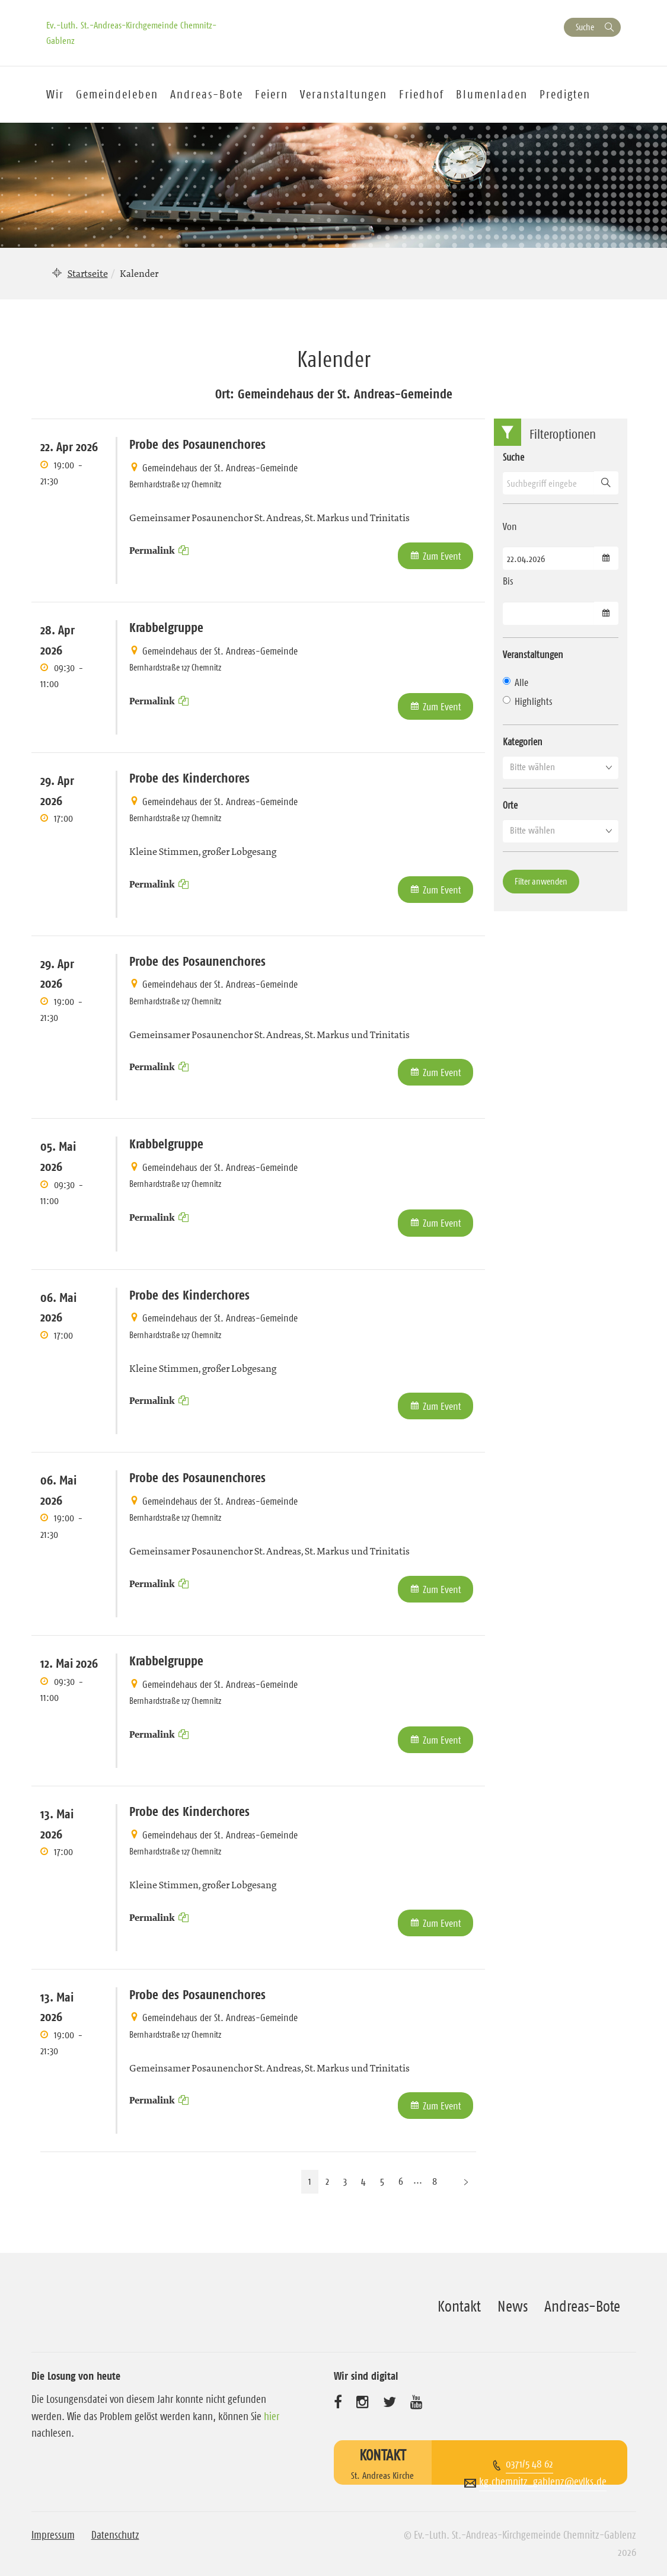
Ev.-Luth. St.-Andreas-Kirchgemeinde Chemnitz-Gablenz (131, 32)
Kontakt (459, 2306)
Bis (508, 581)
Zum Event (442, 556)
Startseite (88, 273)
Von (510, 526)
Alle (515, 682)
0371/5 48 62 (529, 2463)
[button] (560, 767)
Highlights (528, 701)
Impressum (53, 2535)
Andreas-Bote (206, 94)
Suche (585, 27)
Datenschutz (115, 2535)
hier (271, 2416)
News (512, 2306)
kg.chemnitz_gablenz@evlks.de (543, 2481)
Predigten (565, 94)
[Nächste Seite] (466, 2181)
